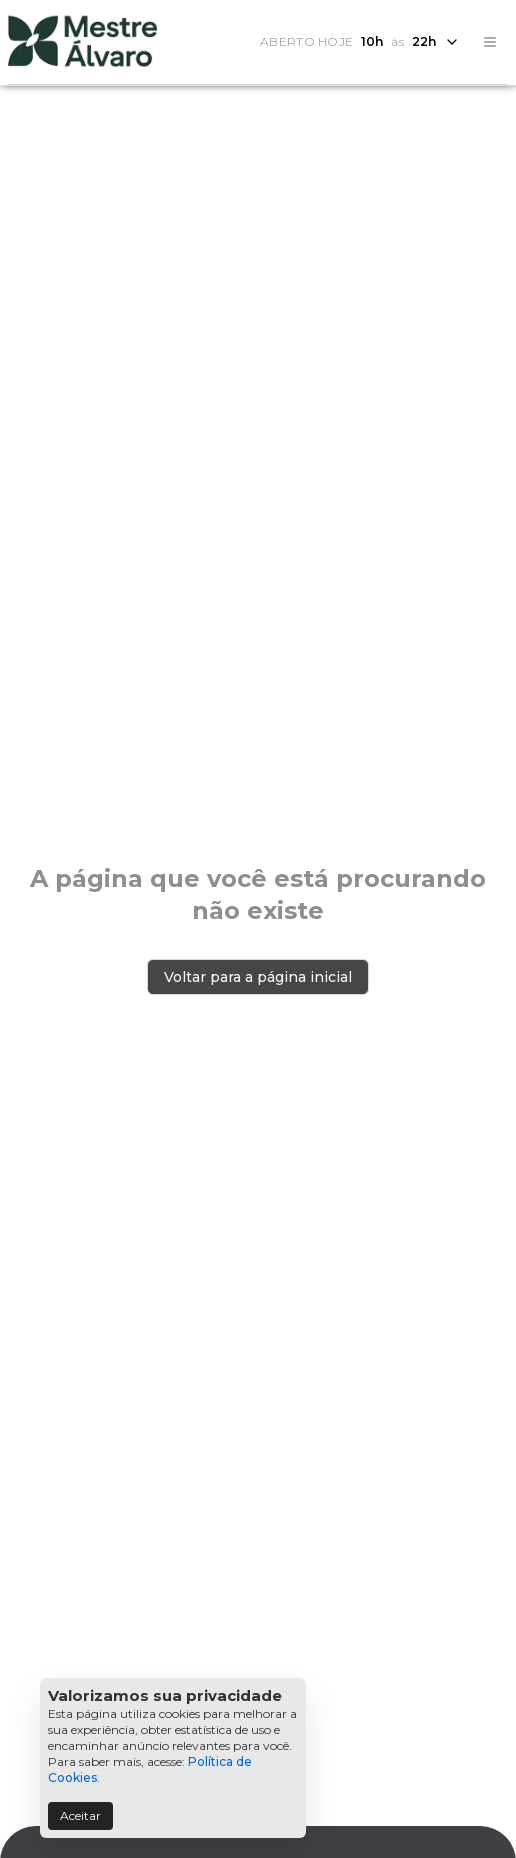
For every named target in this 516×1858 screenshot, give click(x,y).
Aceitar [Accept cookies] (80, 1815)
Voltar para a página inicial (258, 977)
